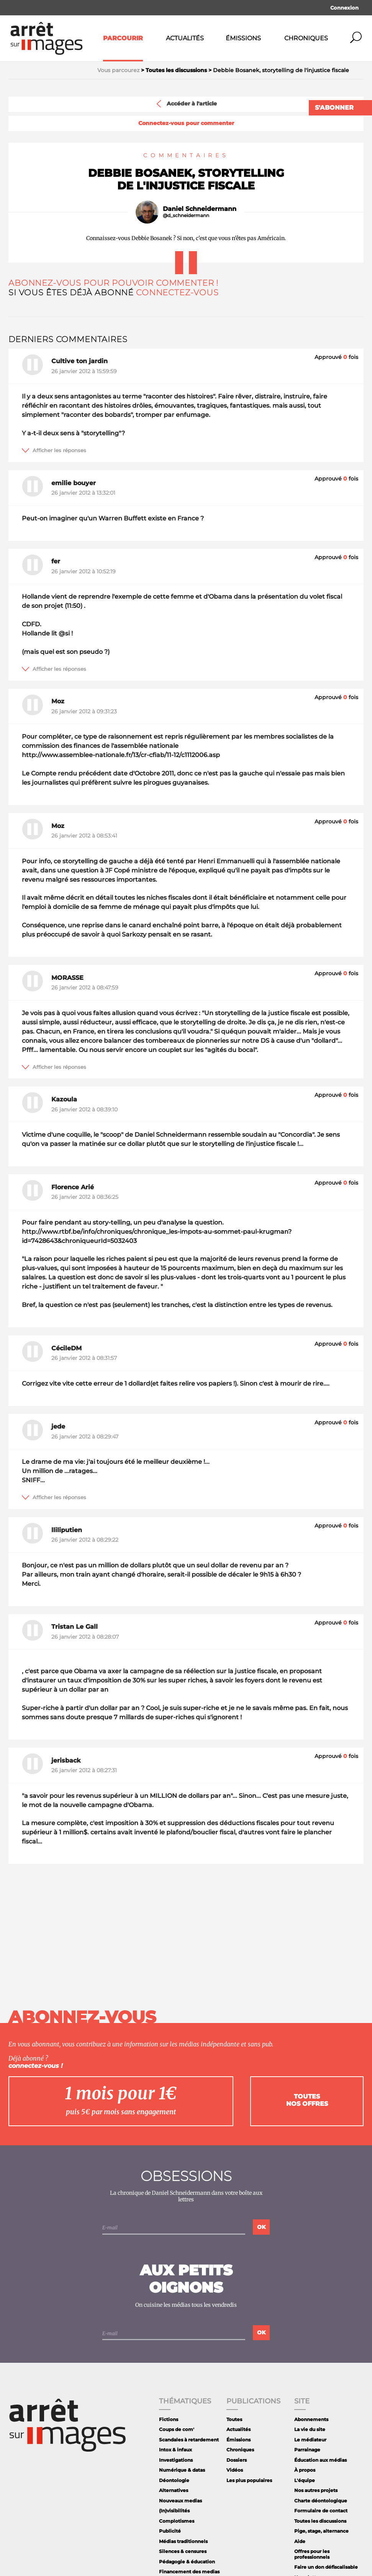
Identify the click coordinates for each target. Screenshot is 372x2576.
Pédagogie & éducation (187, 2561)
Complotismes (176, 2521)
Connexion (344, 8)
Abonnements (311, 2419)
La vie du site (309, 2429)
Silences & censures (182, 2551)
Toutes (234, 2419)
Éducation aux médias (320, 2460)
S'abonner (334, 107)
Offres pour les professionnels (311, 2554)
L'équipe (304, 2480)
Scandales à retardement (189, 2440)
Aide (299, 2541)
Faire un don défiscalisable (326, 2567)
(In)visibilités (174, 2510)
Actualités (185, 38)
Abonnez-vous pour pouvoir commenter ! (113, 283)
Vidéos (234, 2470)
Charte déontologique (320, 2501)
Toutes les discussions (320, 2521)
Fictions (168, 2419)
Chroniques (306, 38)
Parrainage (307, 2450)
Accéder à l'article (185, 104)
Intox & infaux (175, 2450)
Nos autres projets (316, 2490)
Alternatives (173, 2490)
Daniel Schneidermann (199, 209)
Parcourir (123, 38)
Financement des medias (189, 2571)
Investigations (176, 2460)
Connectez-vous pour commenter (186, 123)
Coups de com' (176, 2429)
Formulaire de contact (320, 2510)
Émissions (243, 38)
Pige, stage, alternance (321, 2531)
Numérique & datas (182, 2470)
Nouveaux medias (180, 2501)
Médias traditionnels (183, 2541)
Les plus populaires (249, 2480)
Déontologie (174, 2480)
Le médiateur (310, 2440)
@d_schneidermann (186, 215)
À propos (304, 2470)
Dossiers (236, 2460)
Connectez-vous (177, 292)
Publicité (170, 2531)
